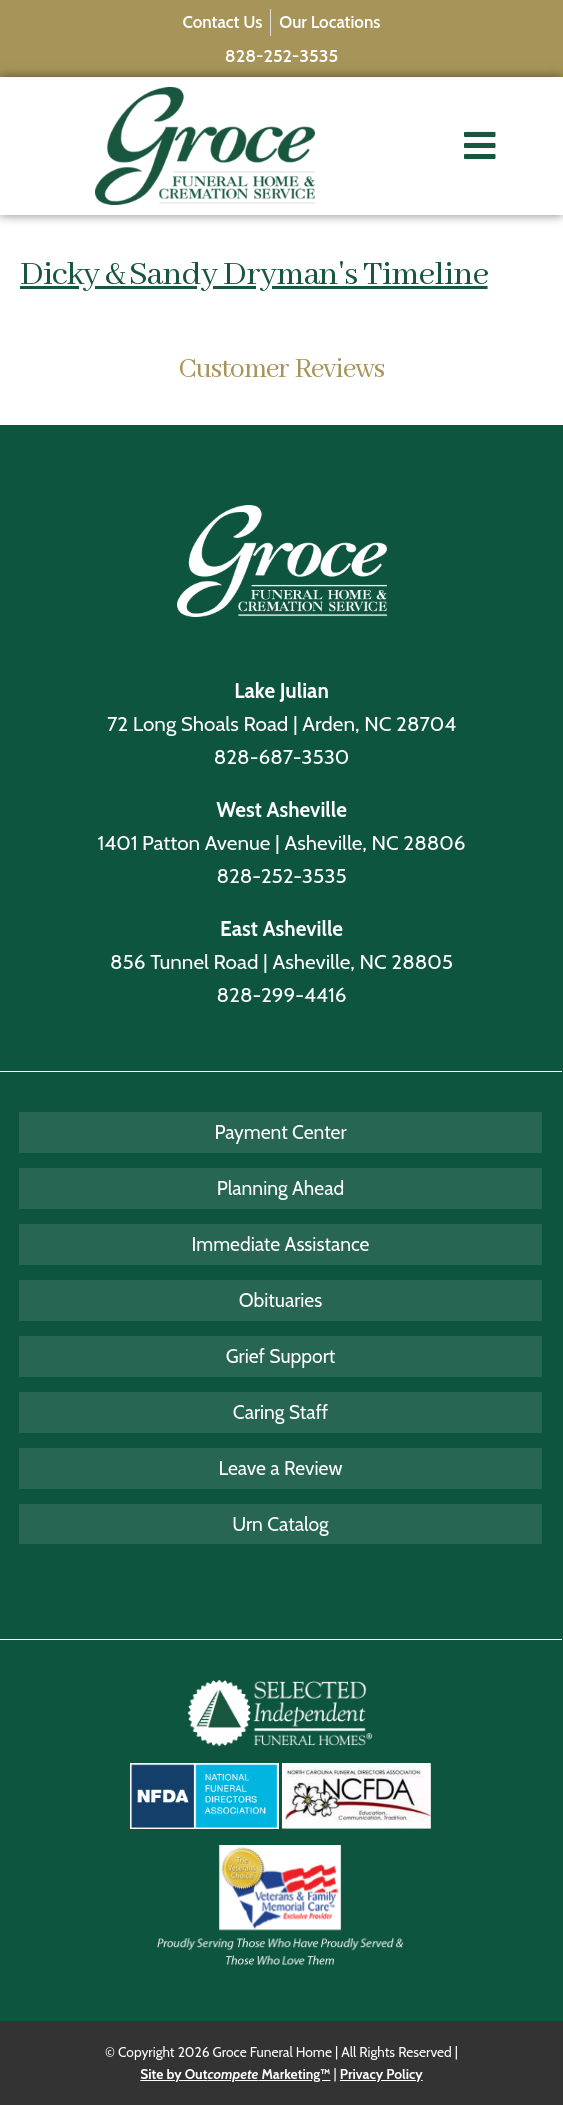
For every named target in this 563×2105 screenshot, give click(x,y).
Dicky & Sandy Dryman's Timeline (254, 275)
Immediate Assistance (281, 1244)
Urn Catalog (280, 1524)
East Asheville (281, 928)
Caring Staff (281, 1412)
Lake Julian (281, 690)
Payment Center (280, 1132)
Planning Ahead (280, 1188)
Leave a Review (281, 1468)
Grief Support (281, 1356)
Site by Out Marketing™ (235, 2074)
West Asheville (281, 809)
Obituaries (280, 1300)
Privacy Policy (381, 2074)
